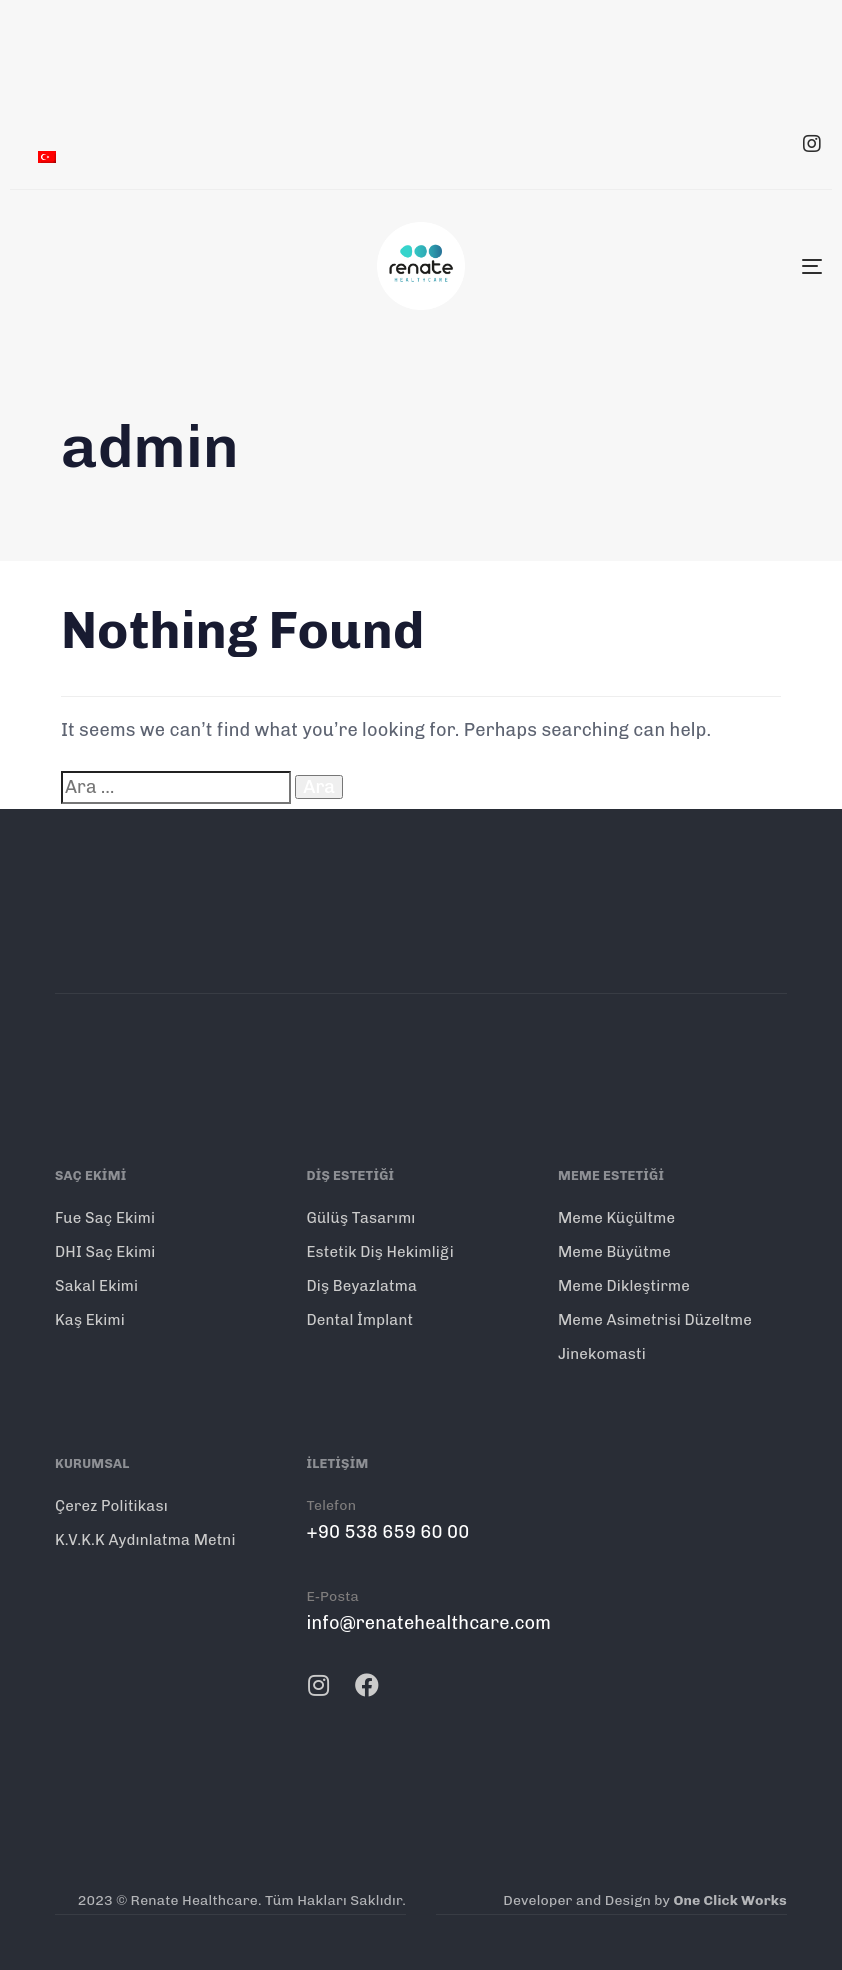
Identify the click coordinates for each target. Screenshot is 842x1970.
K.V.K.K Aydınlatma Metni (145, 1540)
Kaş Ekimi (90, 1320)
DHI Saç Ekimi (105, 1252)
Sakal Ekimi (96, 1286)
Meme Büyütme (614, 1252)
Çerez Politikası (111, 1506)
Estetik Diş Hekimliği (379, 1252)
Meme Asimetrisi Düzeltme (655, 1320)
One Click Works (730, 1900)
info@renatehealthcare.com (428, 1623)
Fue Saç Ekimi (105, 1218)
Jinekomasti (602, 1354)
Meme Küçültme (616, 1218)
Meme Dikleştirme (624, 1286)
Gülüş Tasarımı (360, 1218)
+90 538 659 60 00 (387, 1532)
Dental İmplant (359, 1320)
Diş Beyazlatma (361, 1286)
